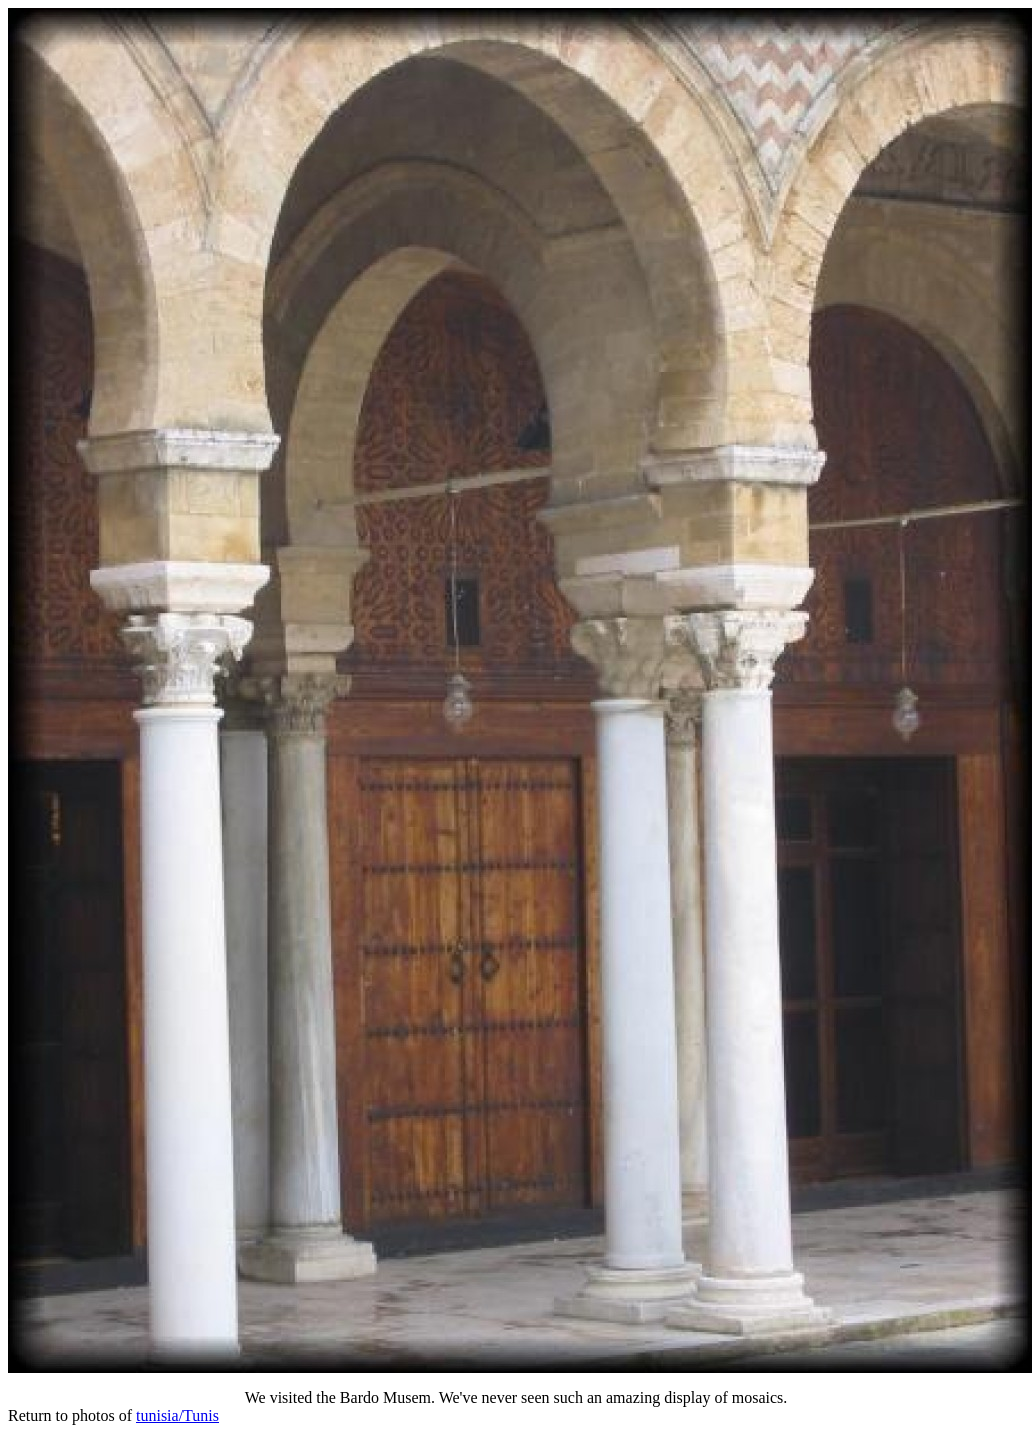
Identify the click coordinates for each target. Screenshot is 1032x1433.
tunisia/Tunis (177, 1415)
